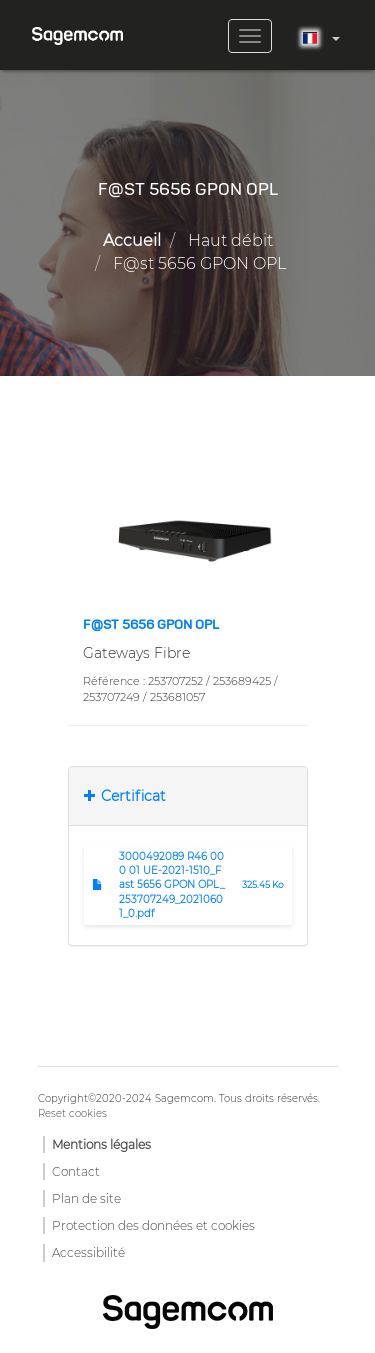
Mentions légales (101, 1144)
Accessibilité (88, 1252)
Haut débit (230, 240)
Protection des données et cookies (153, 1225)
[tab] (188, 796)
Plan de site (86, 1198)
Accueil (132, 240)
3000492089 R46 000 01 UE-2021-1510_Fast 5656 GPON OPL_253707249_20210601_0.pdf (172, 885)
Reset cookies (72, 1113)
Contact (76, 1171)
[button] (188, 536)
